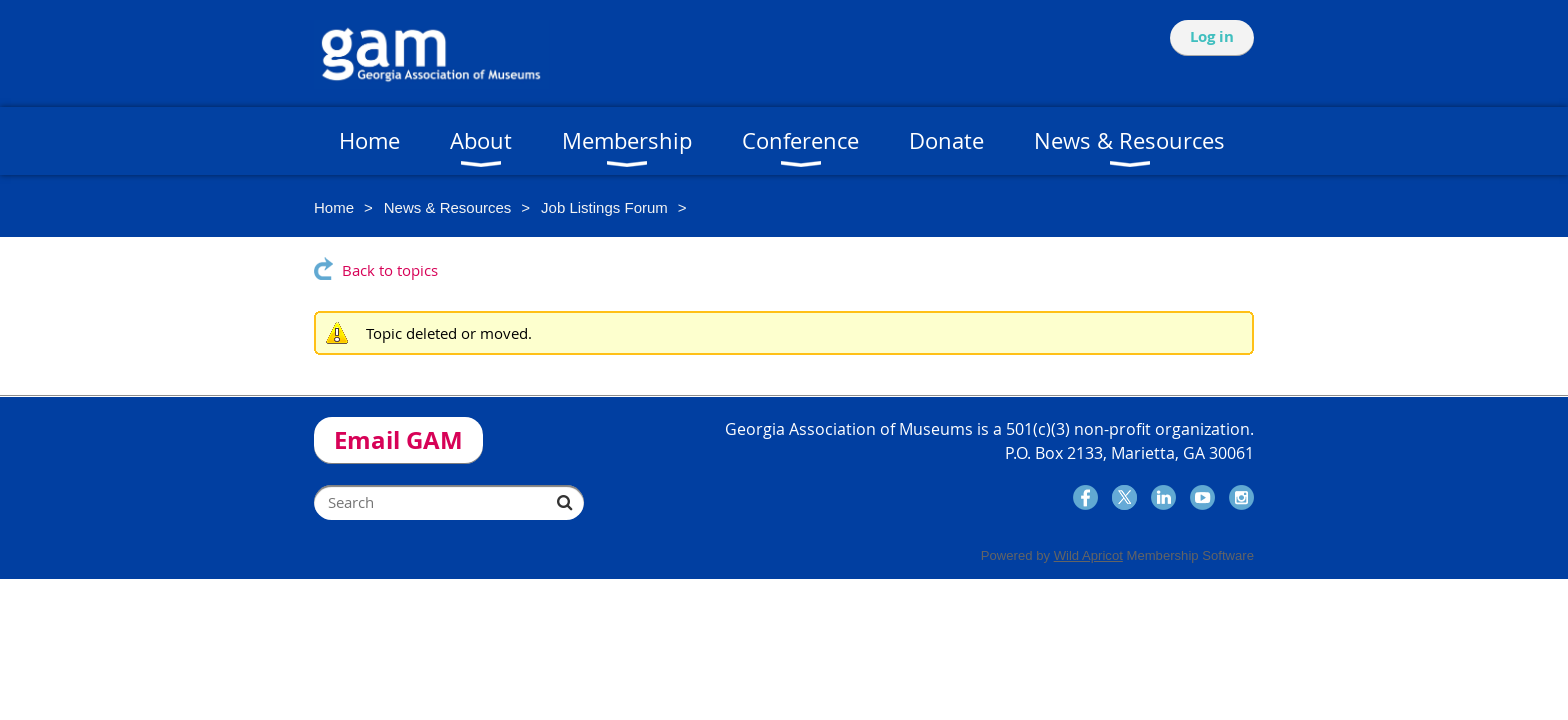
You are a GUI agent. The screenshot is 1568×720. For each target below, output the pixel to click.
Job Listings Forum (604, 207)
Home (334, 207)
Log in (1212, 36)
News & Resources (448, 207)
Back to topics (390, 270)
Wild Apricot (1088, 555)
